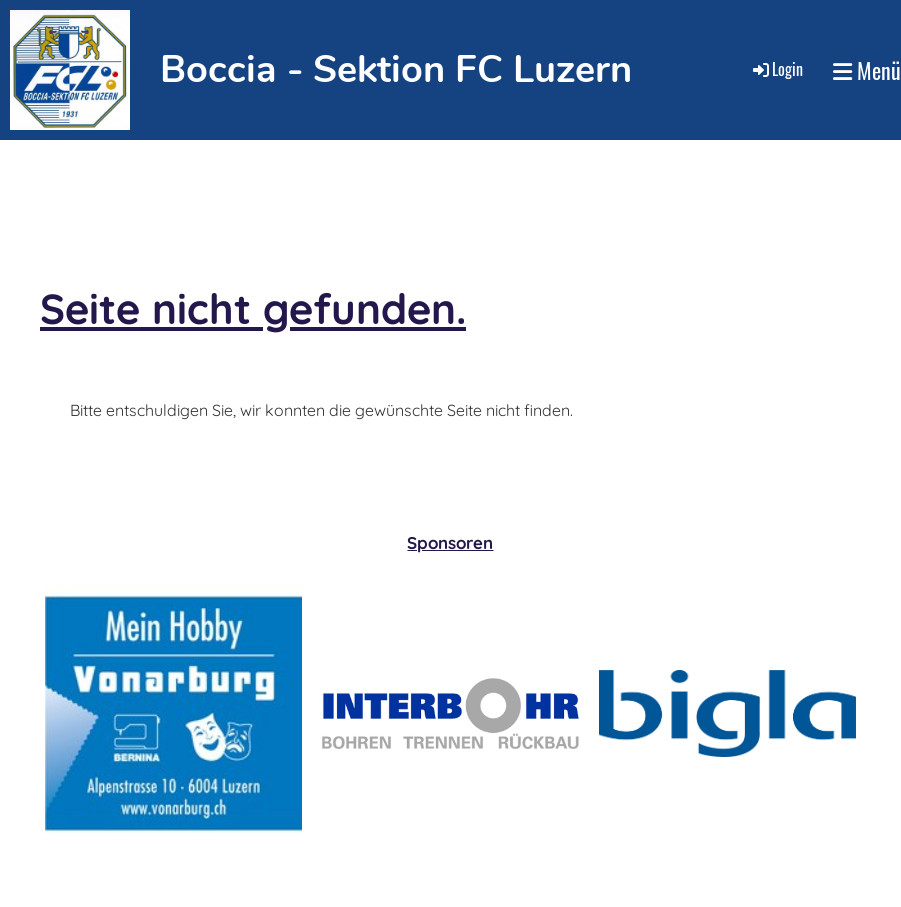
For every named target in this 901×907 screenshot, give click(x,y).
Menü (867, 70)
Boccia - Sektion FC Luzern (396, 69)
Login (776, 69)
